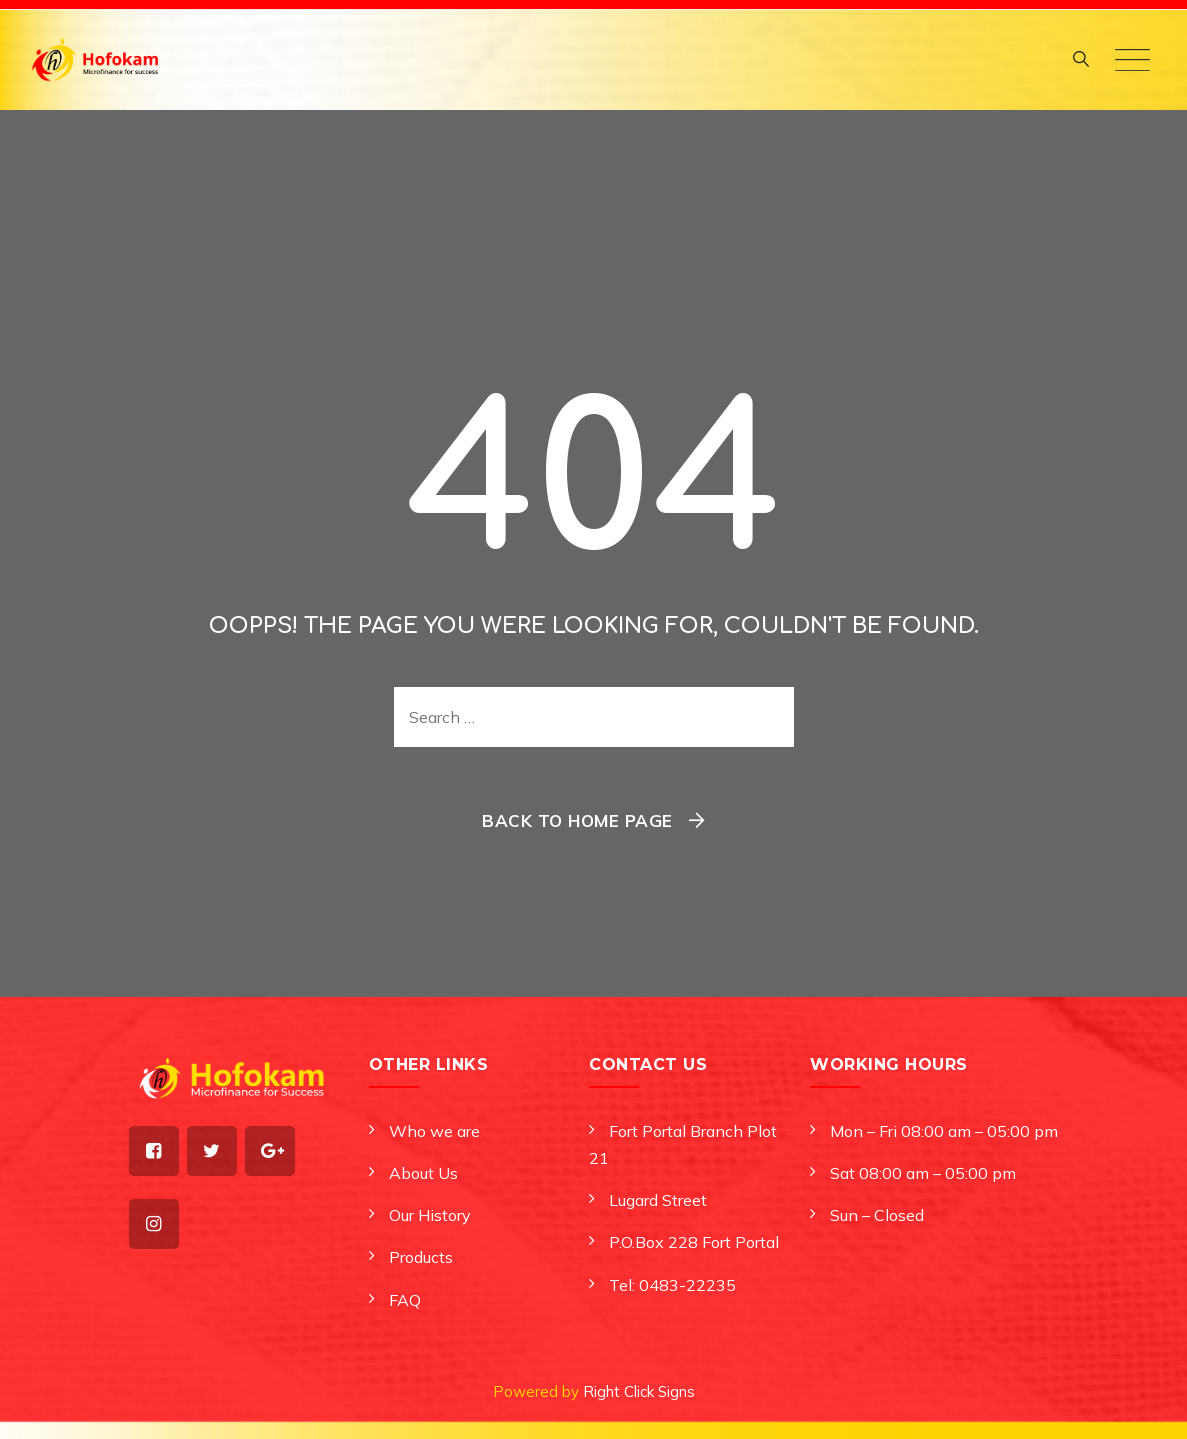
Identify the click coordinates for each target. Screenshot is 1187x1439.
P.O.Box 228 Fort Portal (694, 1242)
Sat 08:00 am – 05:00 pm (923, 1173)
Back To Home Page (577, 820)
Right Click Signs (639, 1391)
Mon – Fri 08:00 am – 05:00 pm (944, 1131)
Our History (430, 1215)
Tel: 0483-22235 (672, 1285)
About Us (423, 1173)
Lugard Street (658, 1200)
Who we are (434, 1131)
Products (421, 1257)
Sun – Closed (877, 1215)
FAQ (405, 1300)
